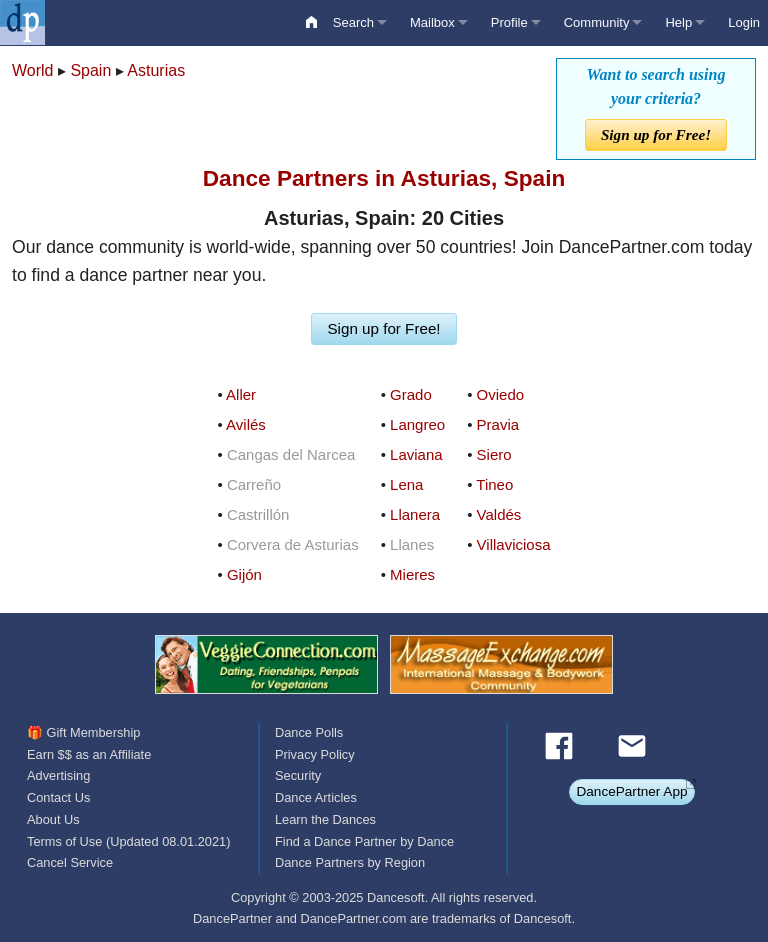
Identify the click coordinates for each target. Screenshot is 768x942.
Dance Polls (309, 732)
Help (678, 22)
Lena (406, 484)
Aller (241, 394)
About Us (53, 819)
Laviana (416, 454)
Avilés (246, 424)
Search (353, 22)
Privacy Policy (315, 754)
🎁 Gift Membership (83, 732)
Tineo (494, 484)
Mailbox (432, 22)
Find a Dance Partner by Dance (364, 841)
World (33, 70)
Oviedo (501, 394)
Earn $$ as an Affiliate (89, 754)
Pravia (498, 424)
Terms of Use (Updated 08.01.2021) (128, 841)
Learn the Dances (325, 819)
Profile (509, 22)
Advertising (58, 775)
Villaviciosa (514, 544)
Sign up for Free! (656, 134)
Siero (494, 454)
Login (744, 22)
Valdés (499, 514)
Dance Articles (316, 797)
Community (597, 22)
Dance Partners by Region (350, 862)
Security (298, 775)
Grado (411, 394)
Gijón (244, 574)
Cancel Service (70, 862)
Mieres (412, 574)
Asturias (156, 70)
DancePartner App (631, 791)
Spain (90, 70)
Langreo (417, 424)
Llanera (415, 514)
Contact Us (58, 797)
